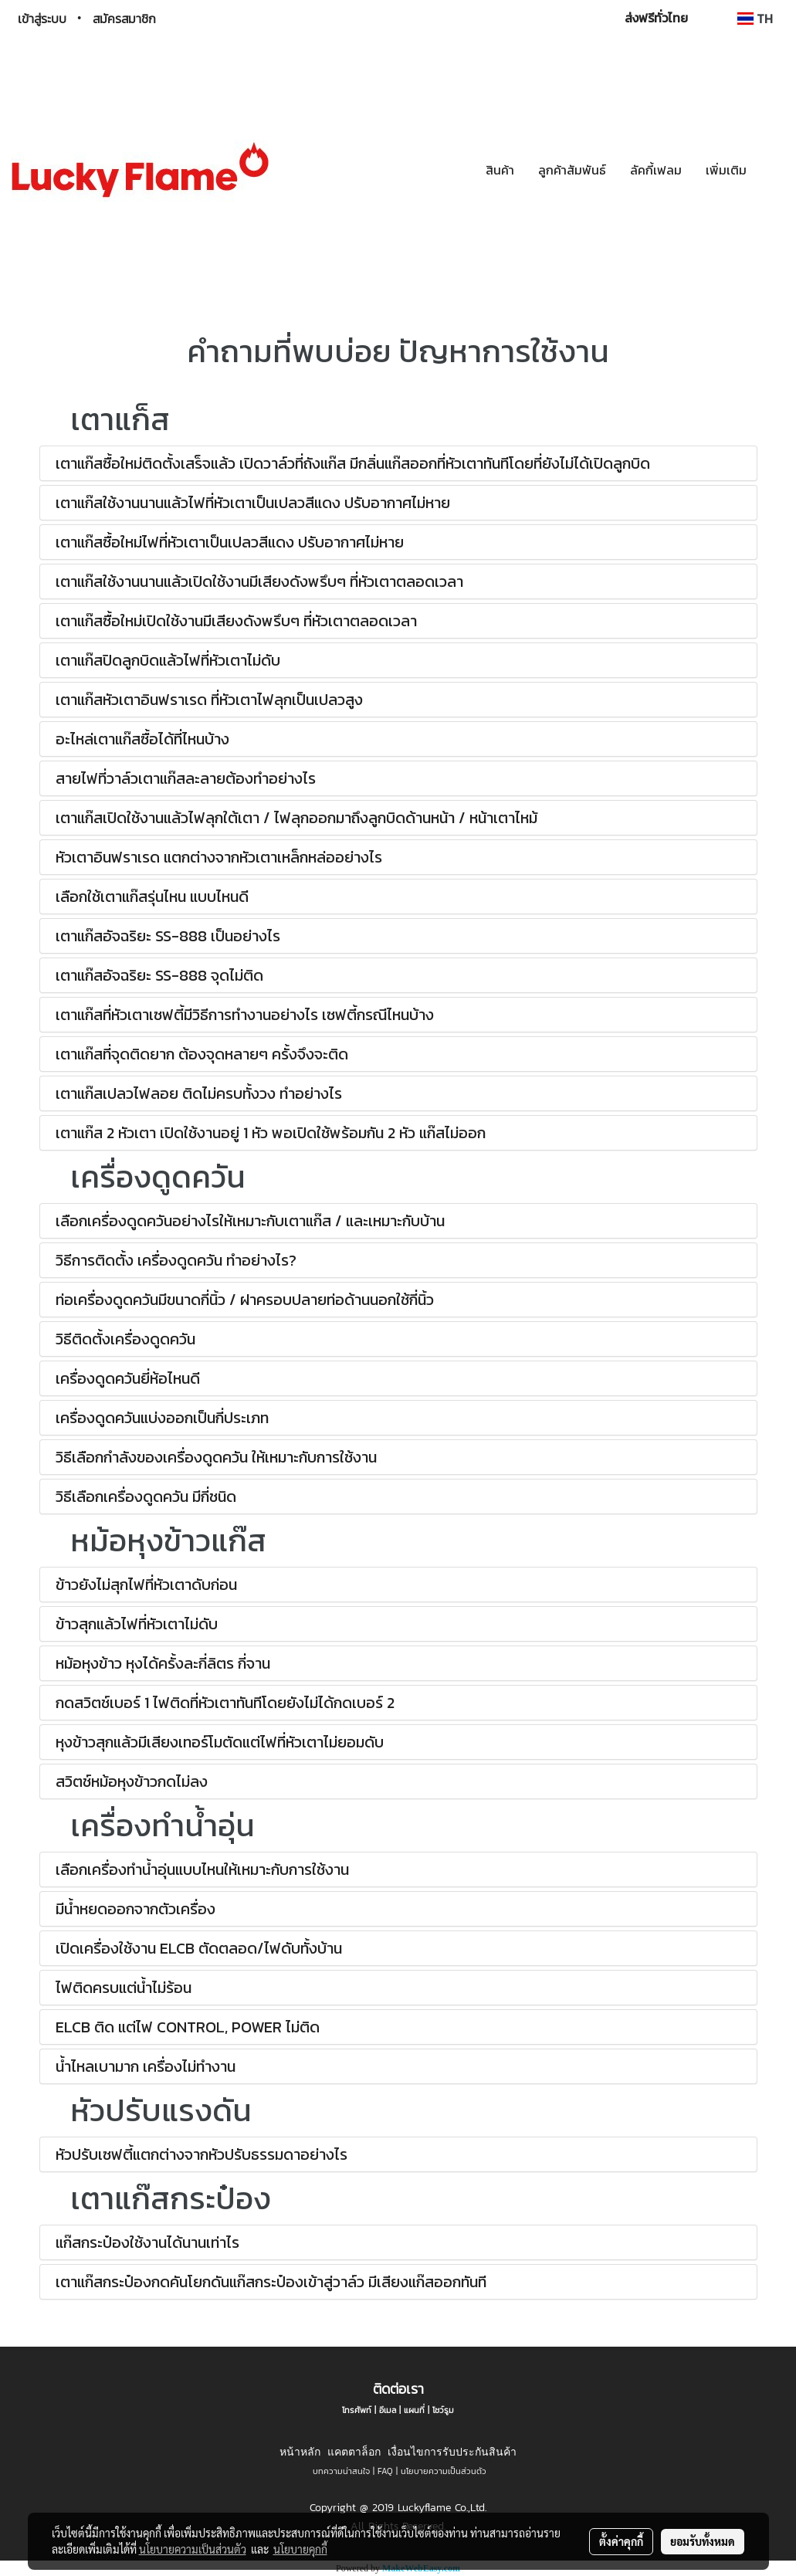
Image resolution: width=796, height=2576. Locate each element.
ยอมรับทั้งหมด (702, 2541)
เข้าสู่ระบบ (42, 18)
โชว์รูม (443, 2410)
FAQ (385, 2471)
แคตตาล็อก (354, 2452)
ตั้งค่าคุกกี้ (621, 2541)
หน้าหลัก (299, 2452)
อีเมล (387, 2410)
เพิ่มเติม (726, 170)
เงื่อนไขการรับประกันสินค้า (452, 2452)
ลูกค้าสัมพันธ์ (572, 170)
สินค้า (500, 170)
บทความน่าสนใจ (341, 2471)
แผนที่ (414, 2410)
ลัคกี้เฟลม (656, 170)
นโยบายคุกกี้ (300, 2549)
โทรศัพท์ (356, 2410)
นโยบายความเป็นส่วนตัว (443, 2471)
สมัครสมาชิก (124, 18)
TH (755, 18)
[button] (772, 170)
